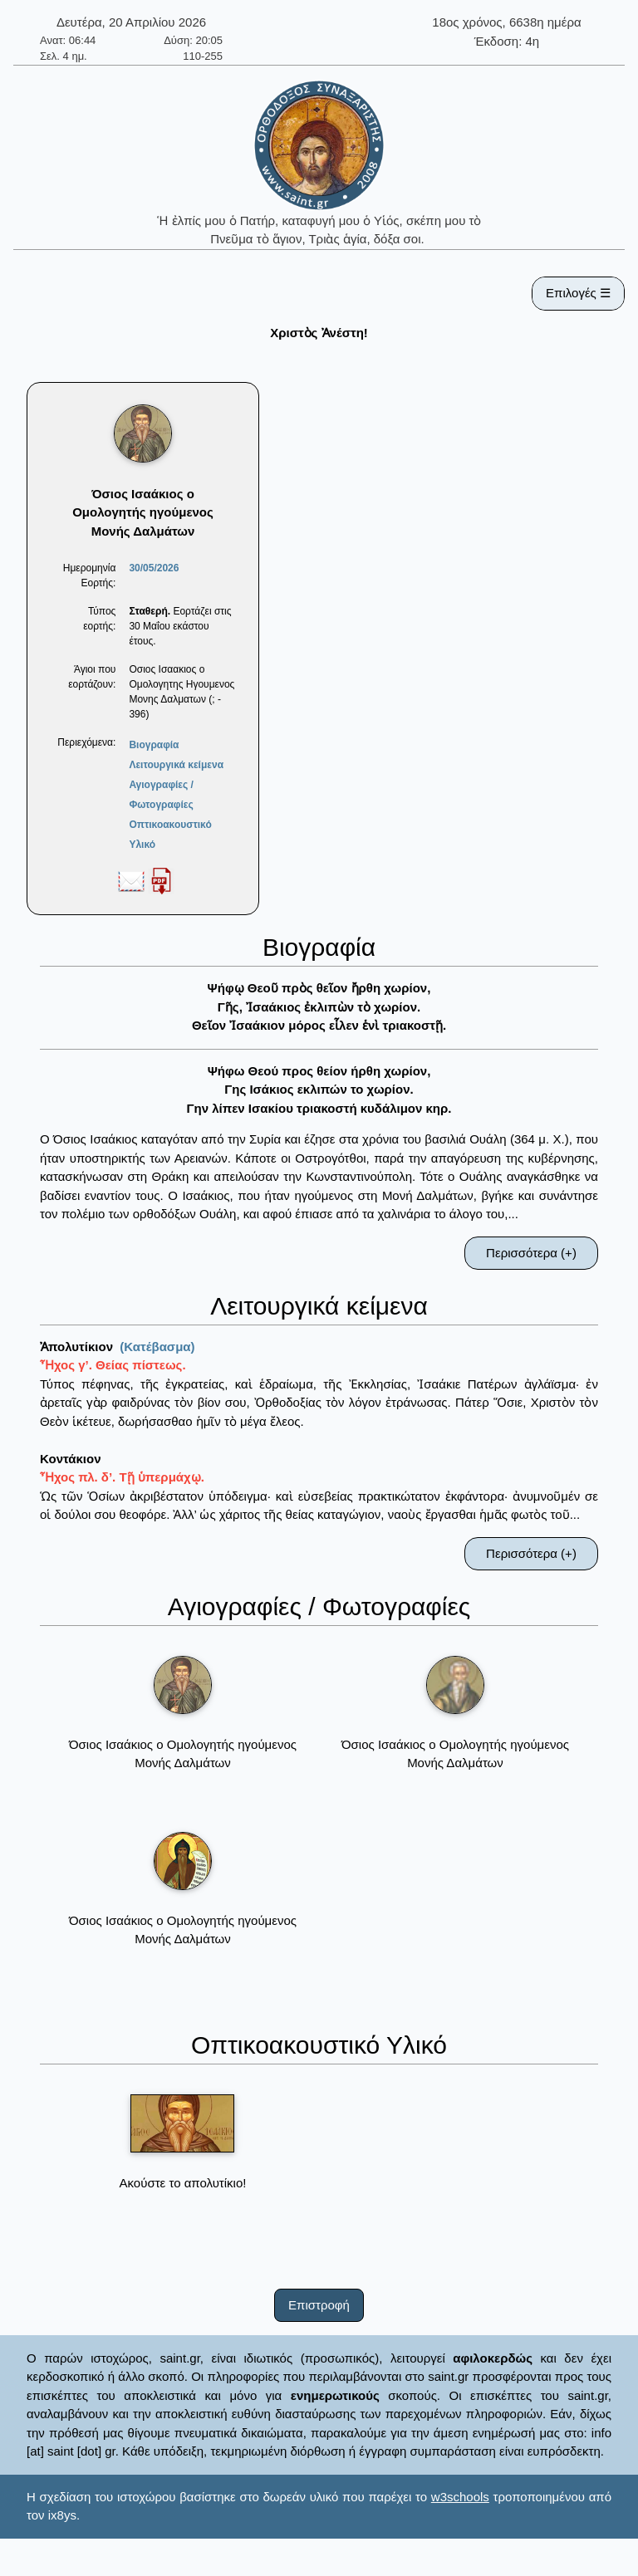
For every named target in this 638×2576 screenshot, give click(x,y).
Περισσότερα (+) (531, 1253)
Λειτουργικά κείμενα (176, 765)
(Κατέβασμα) (157, 1346)
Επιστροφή (319, 2305)
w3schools (460, 2497)
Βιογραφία (154, 745)
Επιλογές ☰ (578, 293)
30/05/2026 (154, 568)
